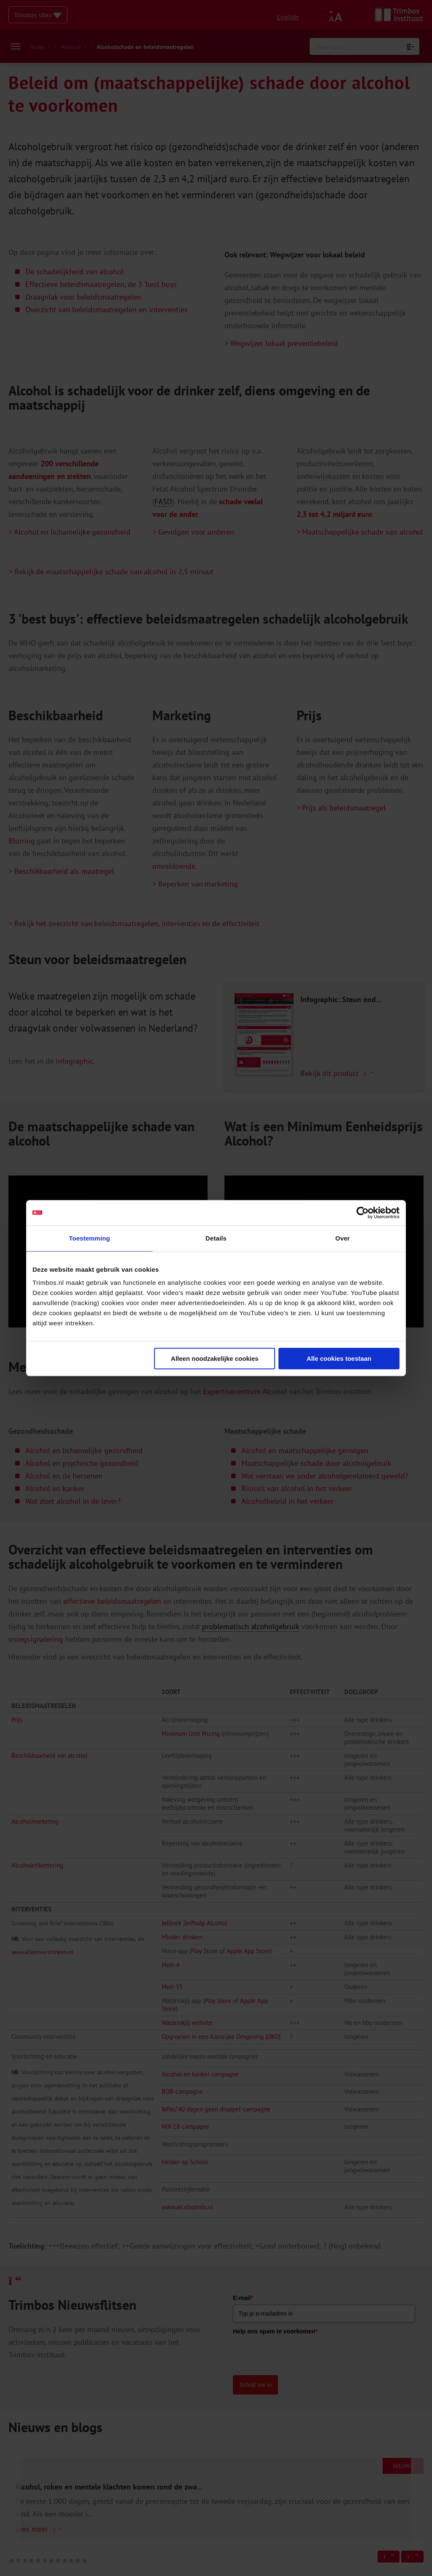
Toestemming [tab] (89, 1238)
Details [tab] (216, 1238)
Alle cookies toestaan (339, 1358)
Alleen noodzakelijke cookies (215, 1358)
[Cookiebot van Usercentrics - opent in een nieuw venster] (363, 1212)
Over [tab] (342, 1238)
